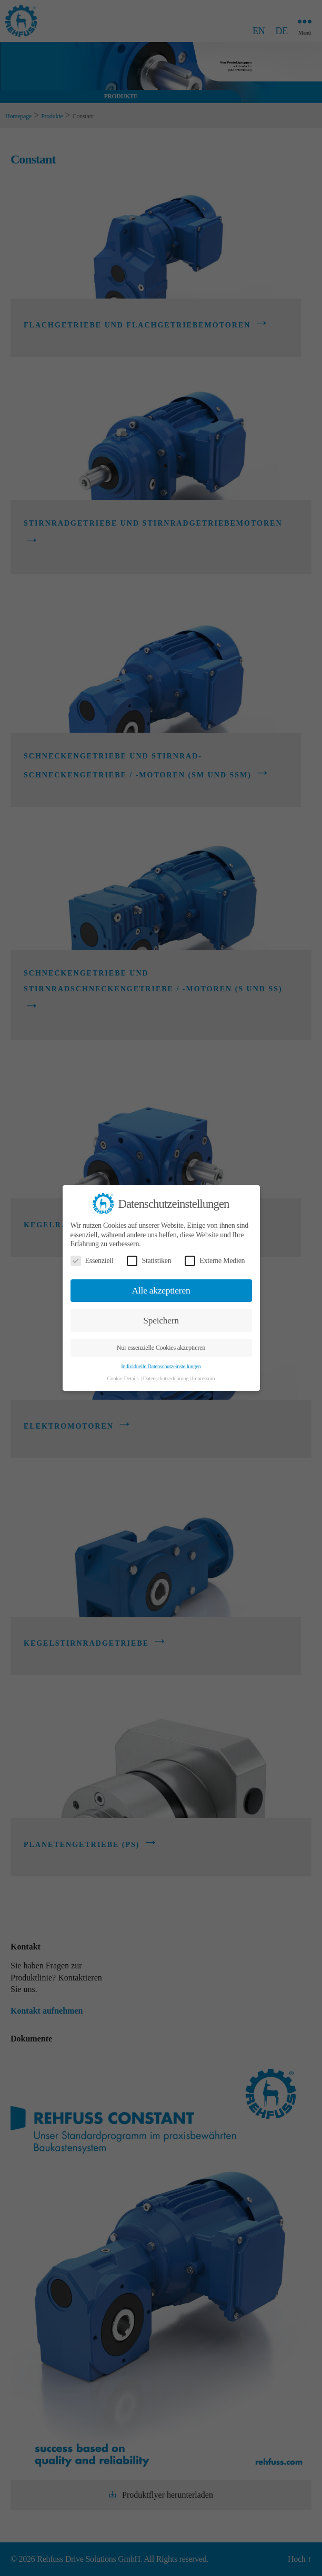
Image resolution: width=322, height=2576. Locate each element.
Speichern (161, 1320)
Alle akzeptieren (161, 1290)
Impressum (203, 1378)
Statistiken (149, 1261)
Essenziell (92, 1261)
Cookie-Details (123, 1378)
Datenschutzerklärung (166, 1378)
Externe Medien (215, 1261)
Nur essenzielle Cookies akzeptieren (161, 1347)
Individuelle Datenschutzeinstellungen (160, 1366)
